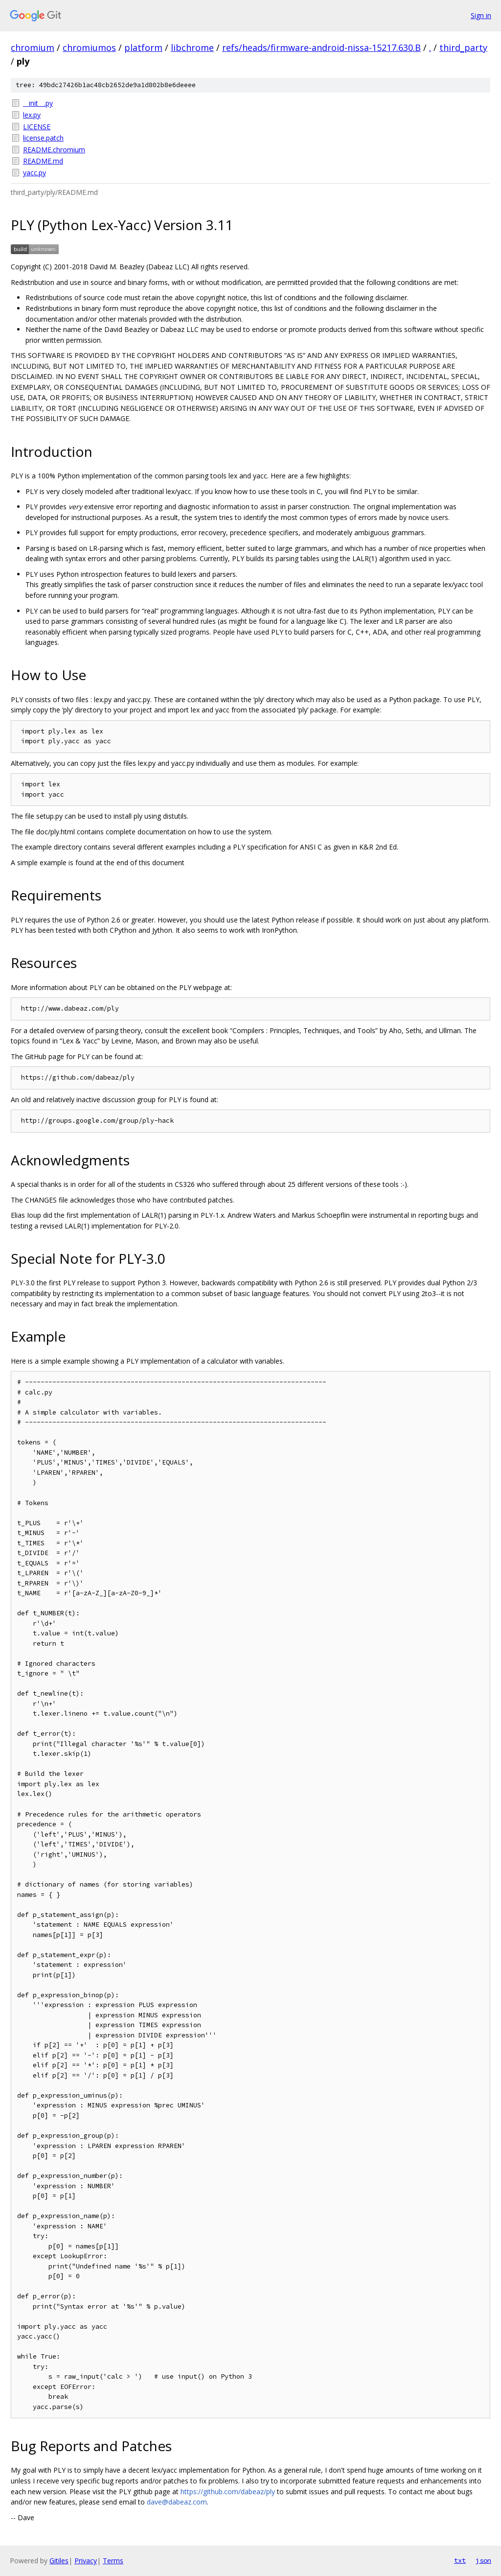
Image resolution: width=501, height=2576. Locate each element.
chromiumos (89, 47)
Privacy (85, 2560)
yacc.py (34, 172)
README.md (43, 160)
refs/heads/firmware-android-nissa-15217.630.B (321, 47)
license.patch (43, 137)
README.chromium (54, 149)
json (483, 2560)
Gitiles (58, 2560)
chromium (32, 47)
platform (143, 47)
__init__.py (38, 103)
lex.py (32, 114)
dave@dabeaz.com (177, 2501)
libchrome (192, 47)
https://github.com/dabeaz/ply (228, 2491)
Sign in (481, 15)
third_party (463, 47)
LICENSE (36, 126)
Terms (113, 2560)
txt (460, 2560)
